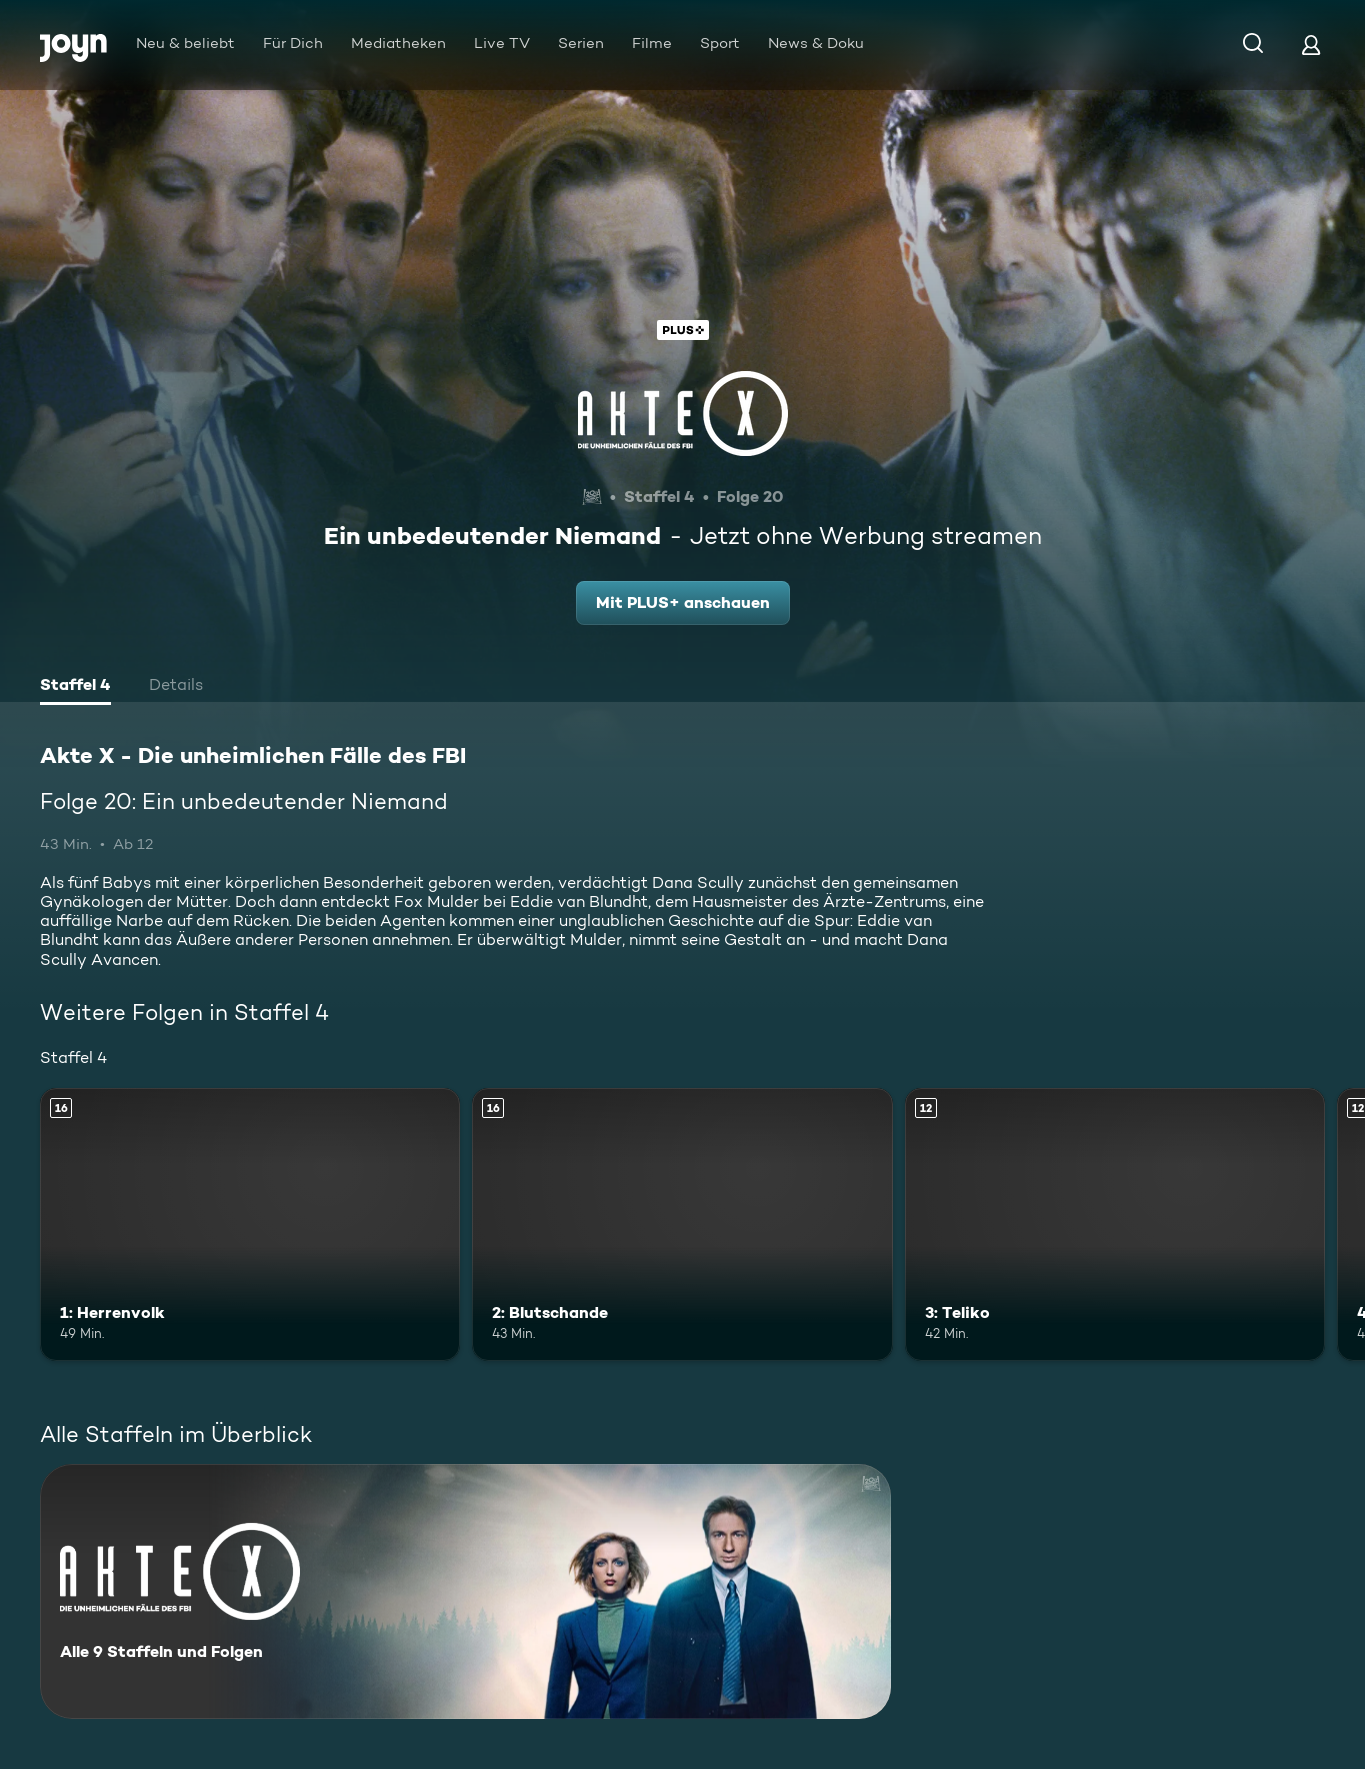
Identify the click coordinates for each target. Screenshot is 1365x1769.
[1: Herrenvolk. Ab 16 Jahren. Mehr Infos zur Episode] (250, 1224)
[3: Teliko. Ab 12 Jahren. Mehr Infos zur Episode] (1115, 1224)
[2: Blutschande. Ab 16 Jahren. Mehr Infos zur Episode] (682, 1224)
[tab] (75, 687)
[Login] (1311, 44)
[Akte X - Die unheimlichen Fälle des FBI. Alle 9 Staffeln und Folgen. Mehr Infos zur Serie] (465, 1591)
